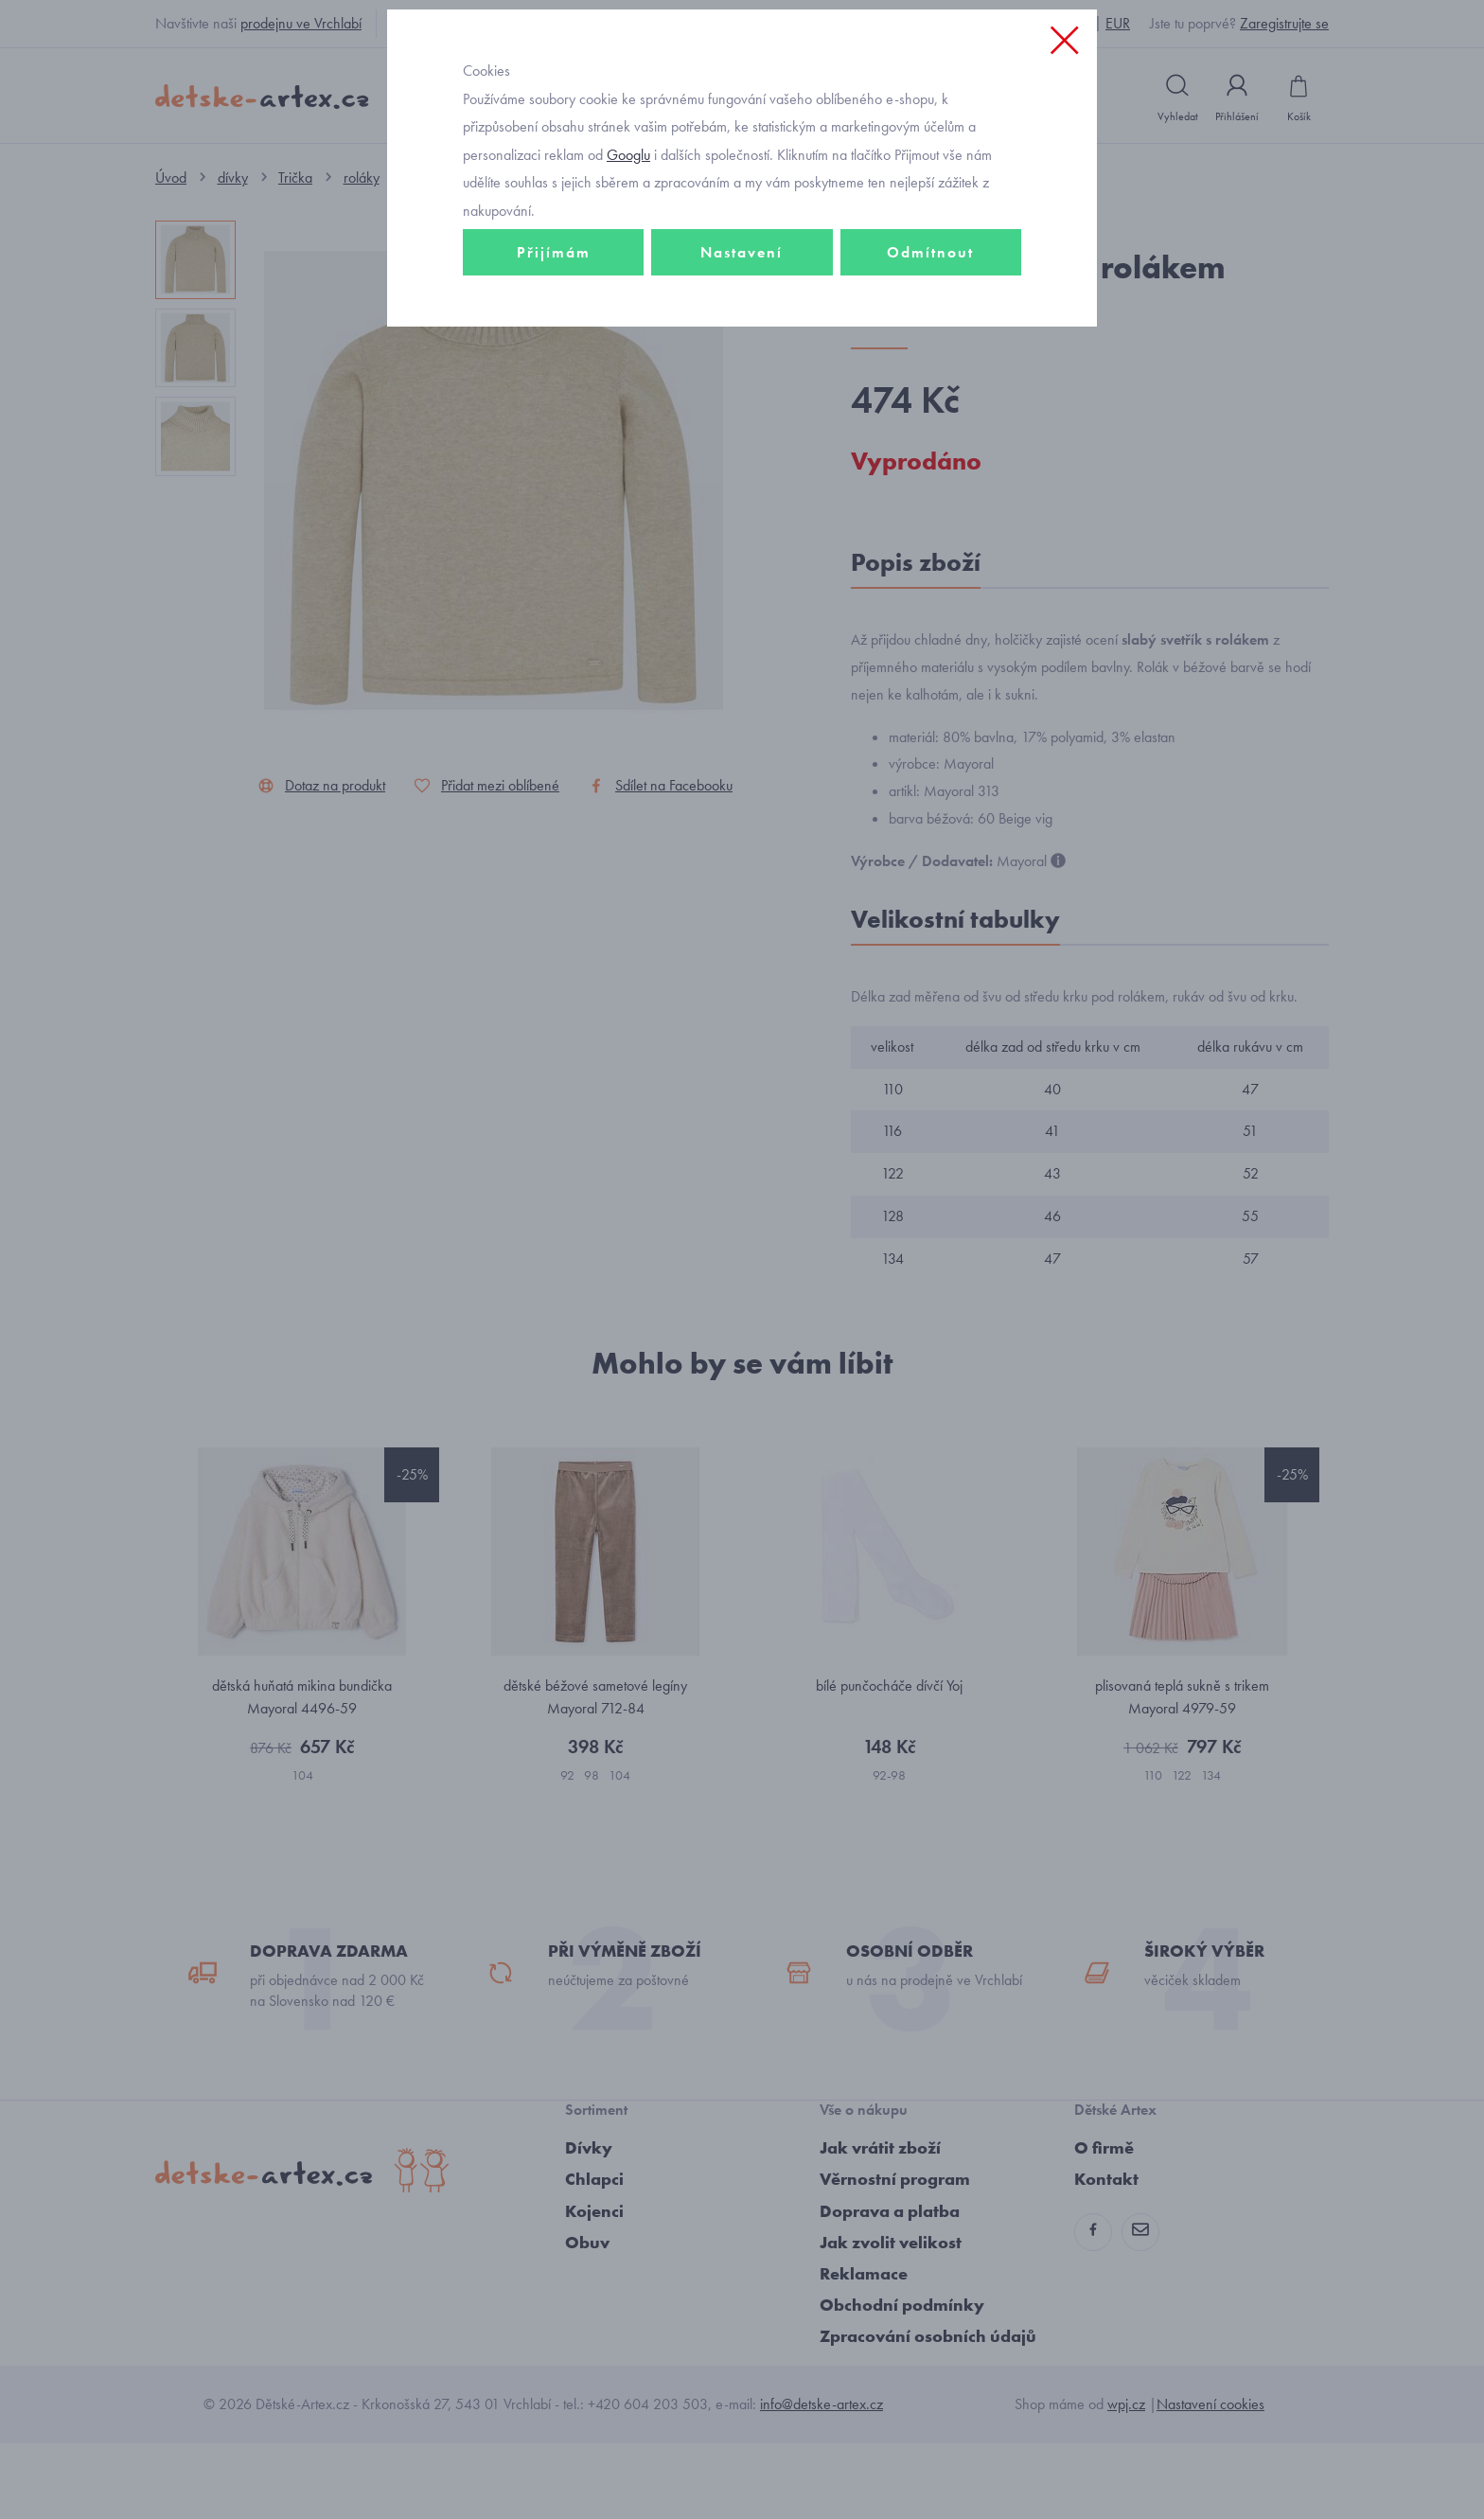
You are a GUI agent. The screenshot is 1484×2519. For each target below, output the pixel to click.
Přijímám (554, 385)
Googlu (628, 287)
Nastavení (741, 385)
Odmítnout (930, 385)
